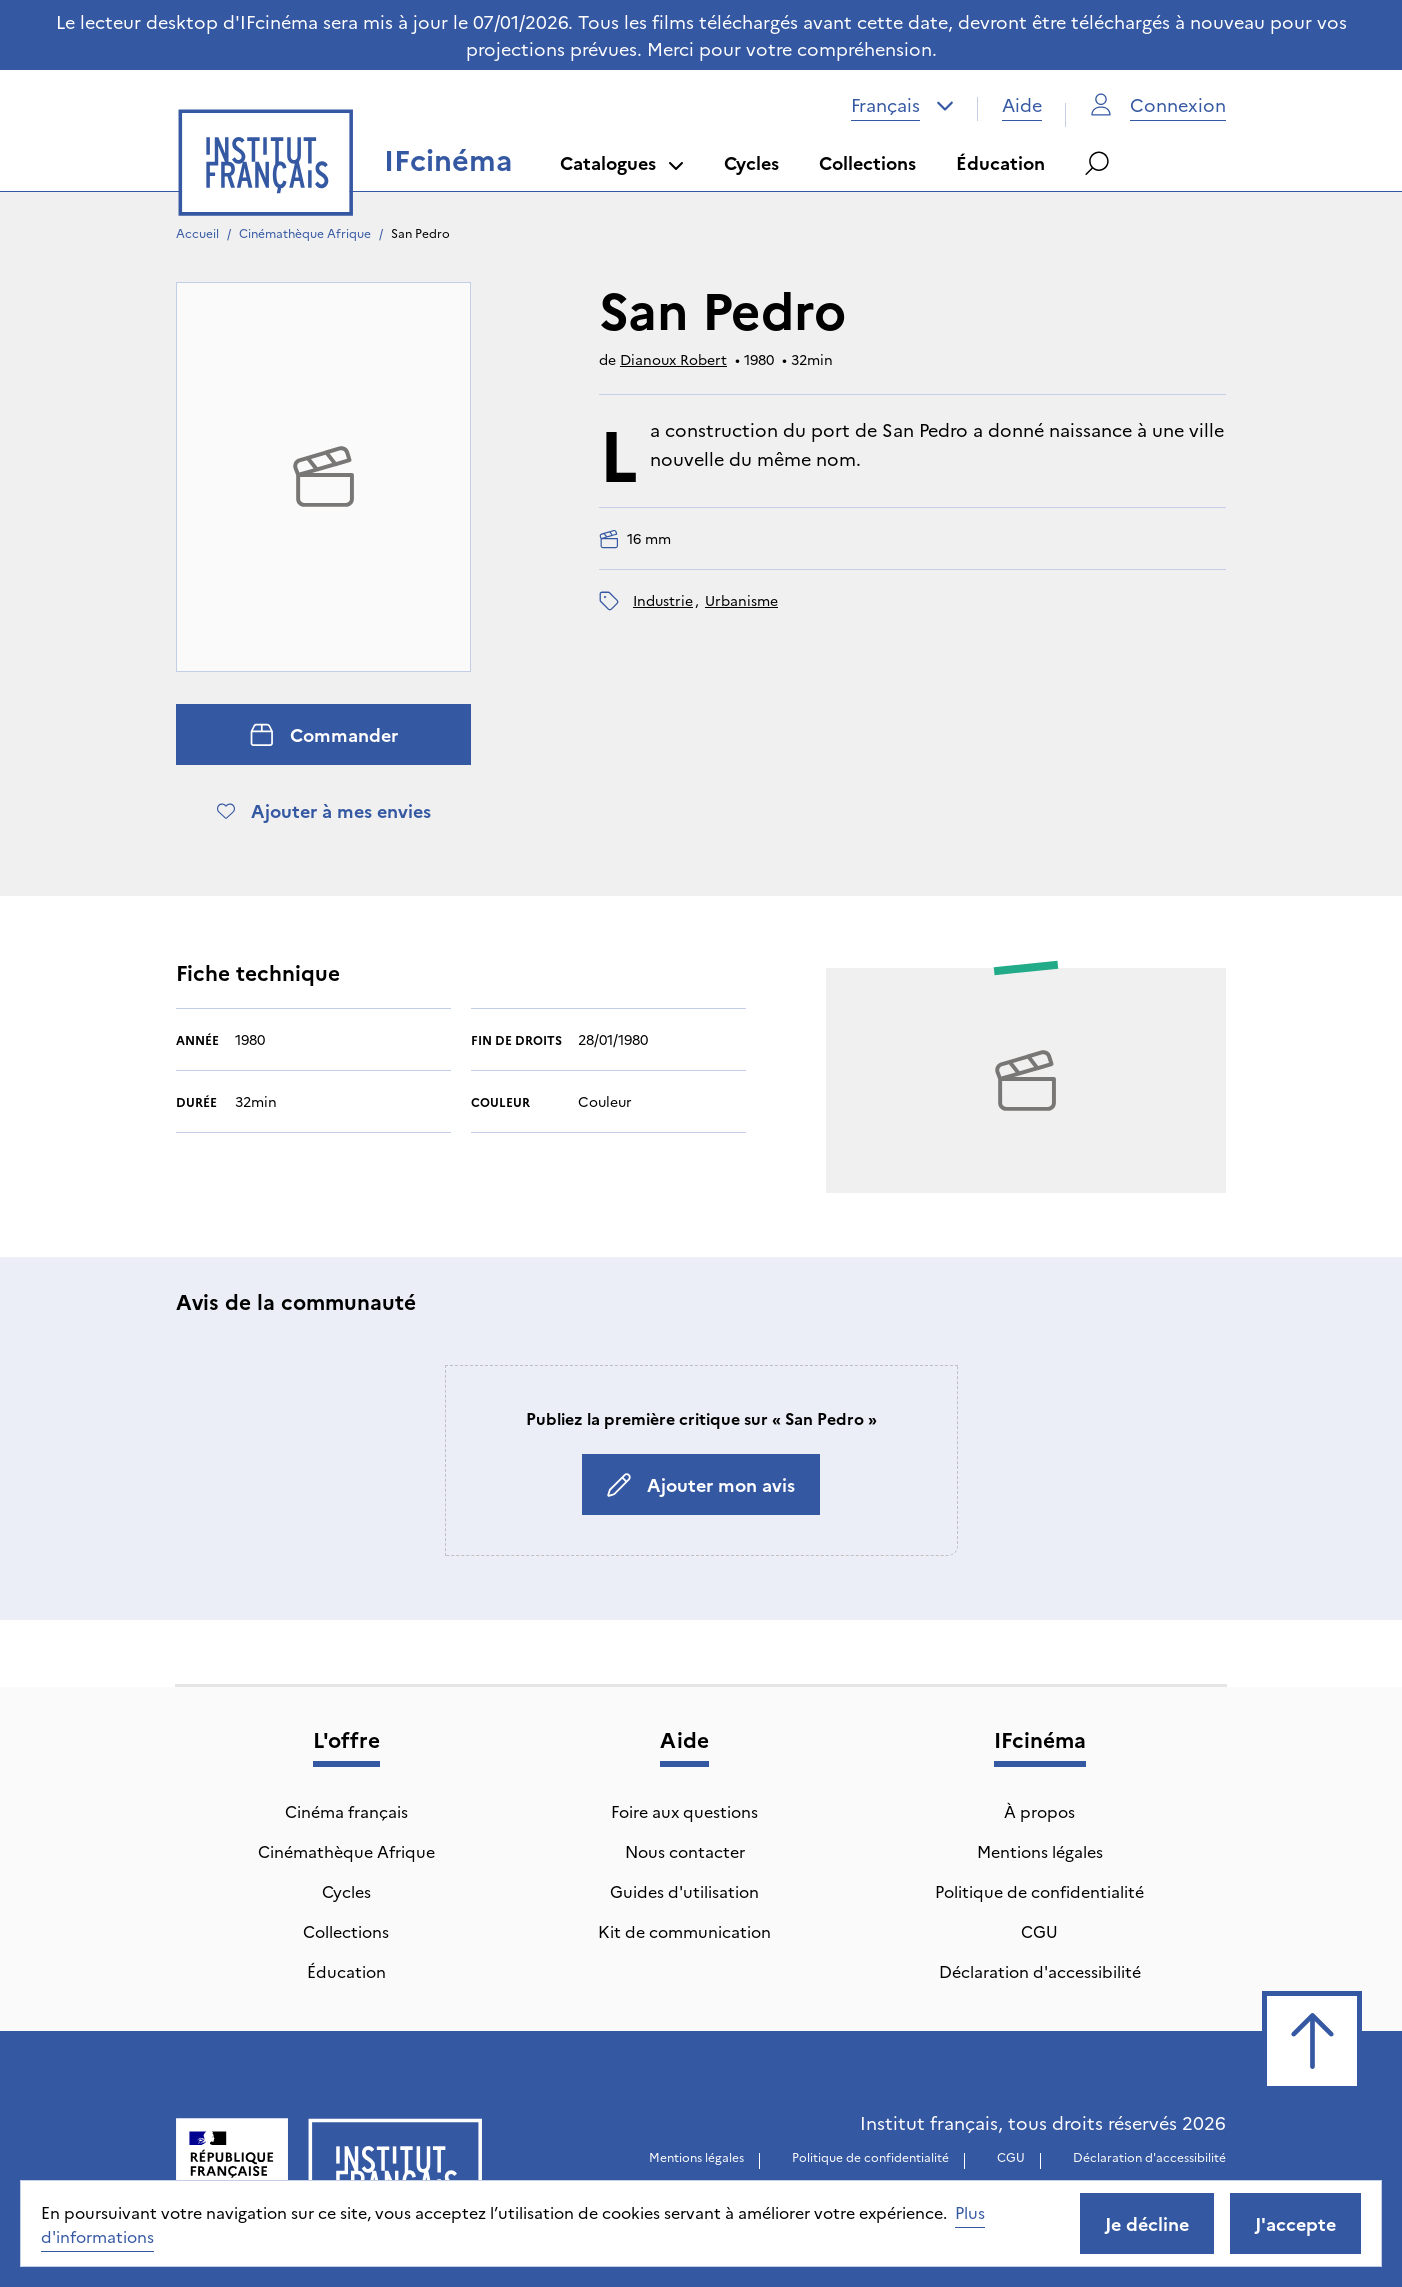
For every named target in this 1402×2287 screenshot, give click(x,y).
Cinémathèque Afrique (305, 232)
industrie (663, 600)
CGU (1039, 1931)
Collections (867, 162)
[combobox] (902, 105)
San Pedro (420, 232)
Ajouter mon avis (701, 1484)
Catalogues (622, 162)
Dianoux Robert (673, 359)
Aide (1022, 104)
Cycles (751, 162)
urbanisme (741, 600)
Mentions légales (1040, 1851)
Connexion (1158, 104)
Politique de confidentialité (1039, 1891)
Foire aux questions (684, 1811)
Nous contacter (685, 1851)
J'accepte (1295, 2223)
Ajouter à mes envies (324, 810)
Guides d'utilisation (684, 1891)
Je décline (1147, 2223)
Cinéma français (346, 1811)
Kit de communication (684, 1931)
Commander (324, 734)
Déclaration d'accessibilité (1040, 1971)
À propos (1039, 1811)
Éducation (1000, 162)
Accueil (197, 232)
